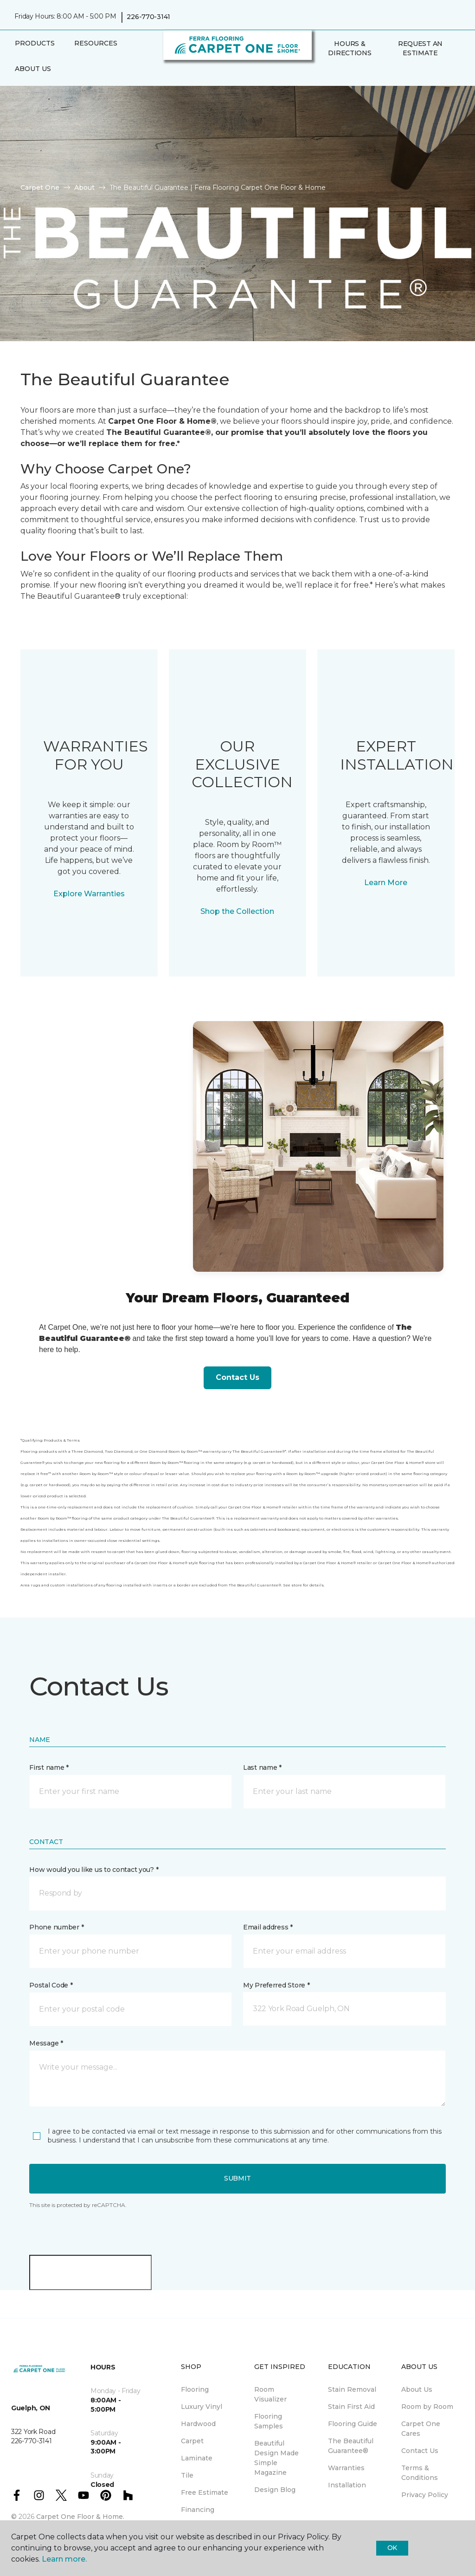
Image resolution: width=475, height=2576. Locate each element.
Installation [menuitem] (347, 2485)
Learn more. (64, 2559)
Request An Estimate (420, 48)
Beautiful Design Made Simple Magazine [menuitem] (276, 2458)
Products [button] (35, 43)
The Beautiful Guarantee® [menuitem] (350, 2446)
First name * (49, 1767)
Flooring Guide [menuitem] (352, 2424)
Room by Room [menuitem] (427, 2406)
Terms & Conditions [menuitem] (419, 2473)
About (84, 187)
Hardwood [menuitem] (198, 2424)
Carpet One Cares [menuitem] (420, 2429)
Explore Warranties (89, 893)
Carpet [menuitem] (192, 2441)
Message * (46, 2043)
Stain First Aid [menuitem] (351, 2406)
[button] (321, 72)
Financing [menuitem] (197, 2509)
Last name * (262, 1767)
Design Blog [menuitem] (274, 2489)
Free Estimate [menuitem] (204, 2492)
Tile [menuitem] (187, 2475)
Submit (237, 2178)
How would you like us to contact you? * (93, 1869)
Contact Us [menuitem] (419, 2451)
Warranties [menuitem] (346, 2468)
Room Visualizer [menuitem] (270, 2394)
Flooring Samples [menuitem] (268, 2421)
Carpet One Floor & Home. (80, 2516)
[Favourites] (333, 72)
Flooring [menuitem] (195, 2389)
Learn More (385, 882)
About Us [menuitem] (416, 2389)
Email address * (268, 1927)
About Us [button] (33, 69)
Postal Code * (50, 1985)
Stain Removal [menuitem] (352, 2389)
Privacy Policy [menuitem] (424, 2495)
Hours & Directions (349, 48)
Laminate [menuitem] (196, 2458)
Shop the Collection (237, 911)
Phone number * (56, 1927)
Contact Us (237, 1377)
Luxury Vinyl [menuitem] (201, 2406)
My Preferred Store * (276, 1985)
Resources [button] (95, 43)
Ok (392, 2548)
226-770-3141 (148, 17)
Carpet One (39, 187)
